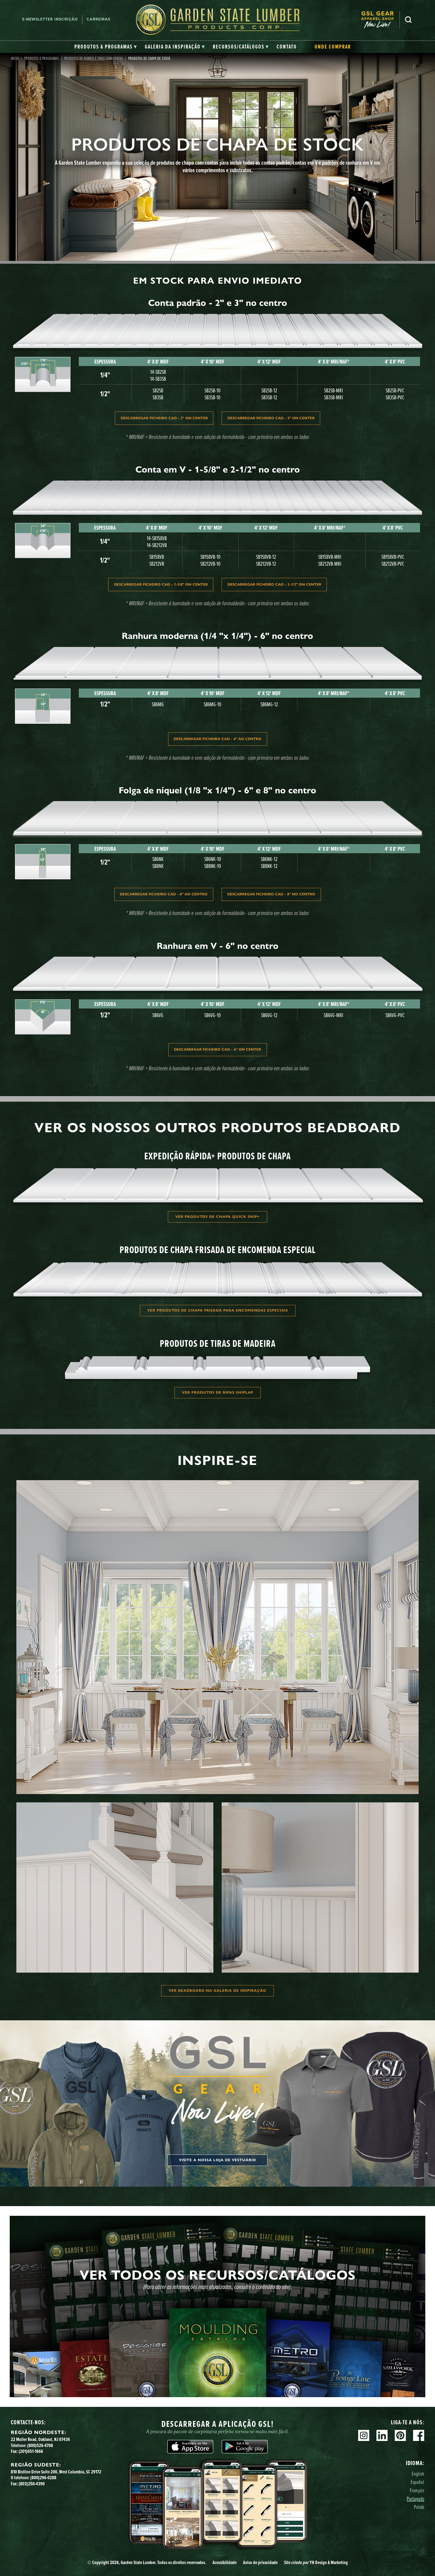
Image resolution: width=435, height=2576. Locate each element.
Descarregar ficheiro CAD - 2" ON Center (164, 418)
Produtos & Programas (41, 58)
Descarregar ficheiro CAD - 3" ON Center (271, 418)
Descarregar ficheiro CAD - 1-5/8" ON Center (161, 584)
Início (15, 58)
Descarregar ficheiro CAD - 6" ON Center (217, 1049)
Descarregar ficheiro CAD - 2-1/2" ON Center (274, 584)
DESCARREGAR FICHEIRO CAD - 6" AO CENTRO (217, 739)
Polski (419, 2507)
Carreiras (98, 19)
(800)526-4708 (40, 2445)
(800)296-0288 (43, 2477)
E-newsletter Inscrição (50, 19)
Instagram (363, 2435)
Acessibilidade (225, 2562)
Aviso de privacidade (260, 2562)
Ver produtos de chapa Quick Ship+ (217, 1217)
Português (415, 2498)
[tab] (105, 47)
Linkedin (382, 2435)
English (418, 2473)
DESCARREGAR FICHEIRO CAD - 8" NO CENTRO (271, 894)
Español (417, 2482)
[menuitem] (380, 19)
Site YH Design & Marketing (316, 2562)
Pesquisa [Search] (408, 19)
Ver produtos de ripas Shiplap (217, 1392)
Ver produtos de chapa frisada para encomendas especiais (217, 1310)
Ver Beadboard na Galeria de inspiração (217, 1990)
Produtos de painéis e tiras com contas (93, 58)
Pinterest (400, 2435)
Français (417, 2490)
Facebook (418, 2435)
